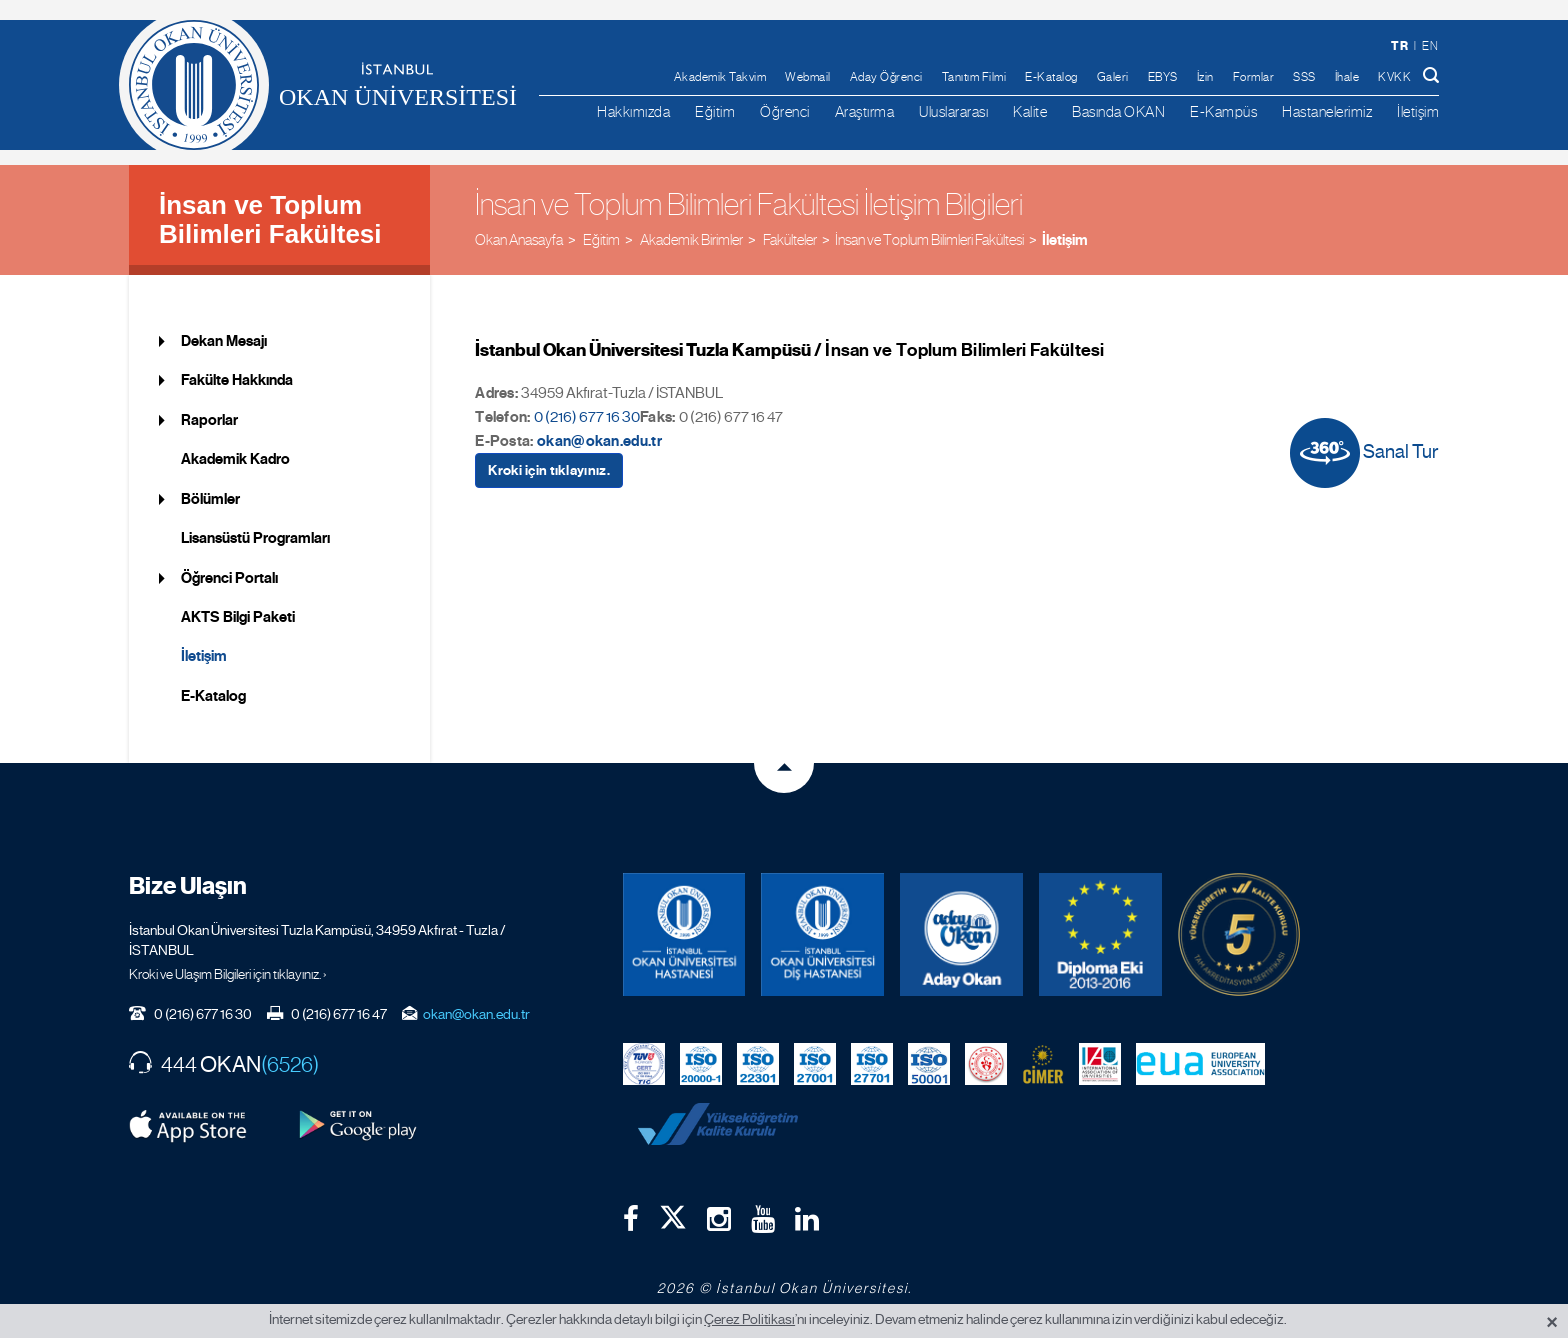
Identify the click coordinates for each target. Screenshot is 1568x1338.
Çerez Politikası (749, 1319)
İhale (1347, 77)
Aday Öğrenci (886, 77)
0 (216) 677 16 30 (587, 417)
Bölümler (210, 499)
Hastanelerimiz (1327, 111)
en (1430, 46)
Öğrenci (785, 111)
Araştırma (865, 111)
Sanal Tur (1364, 453)
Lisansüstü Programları (255, 538)
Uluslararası (953, 111)
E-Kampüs (1223, 111)
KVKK (1394, 77)
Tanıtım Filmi (974, 77)
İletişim (1418, 111)
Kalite (1030, 111)
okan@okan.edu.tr (599, 441)
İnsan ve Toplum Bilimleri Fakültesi (270, 219)
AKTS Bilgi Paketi (238, 617)
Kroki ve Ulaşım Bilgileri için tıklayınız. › (228, 974)
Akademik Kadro (235, 459)
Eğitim (715, 111)
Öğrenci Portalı (229, 578)
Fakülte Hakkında (237, 380)
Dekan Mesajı (224, 341)
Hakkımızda (633, 111)
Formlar (1254, 77)
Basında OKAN (1118, 111)
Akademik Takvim (720, 77)
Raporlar (209, 420)
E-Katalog (1051, 77)
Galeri (1113, 77)
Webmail (808, 77)
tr (1399, 45)
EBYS (1163, 77)
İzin (1205, 77)
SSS (1304, 77)
